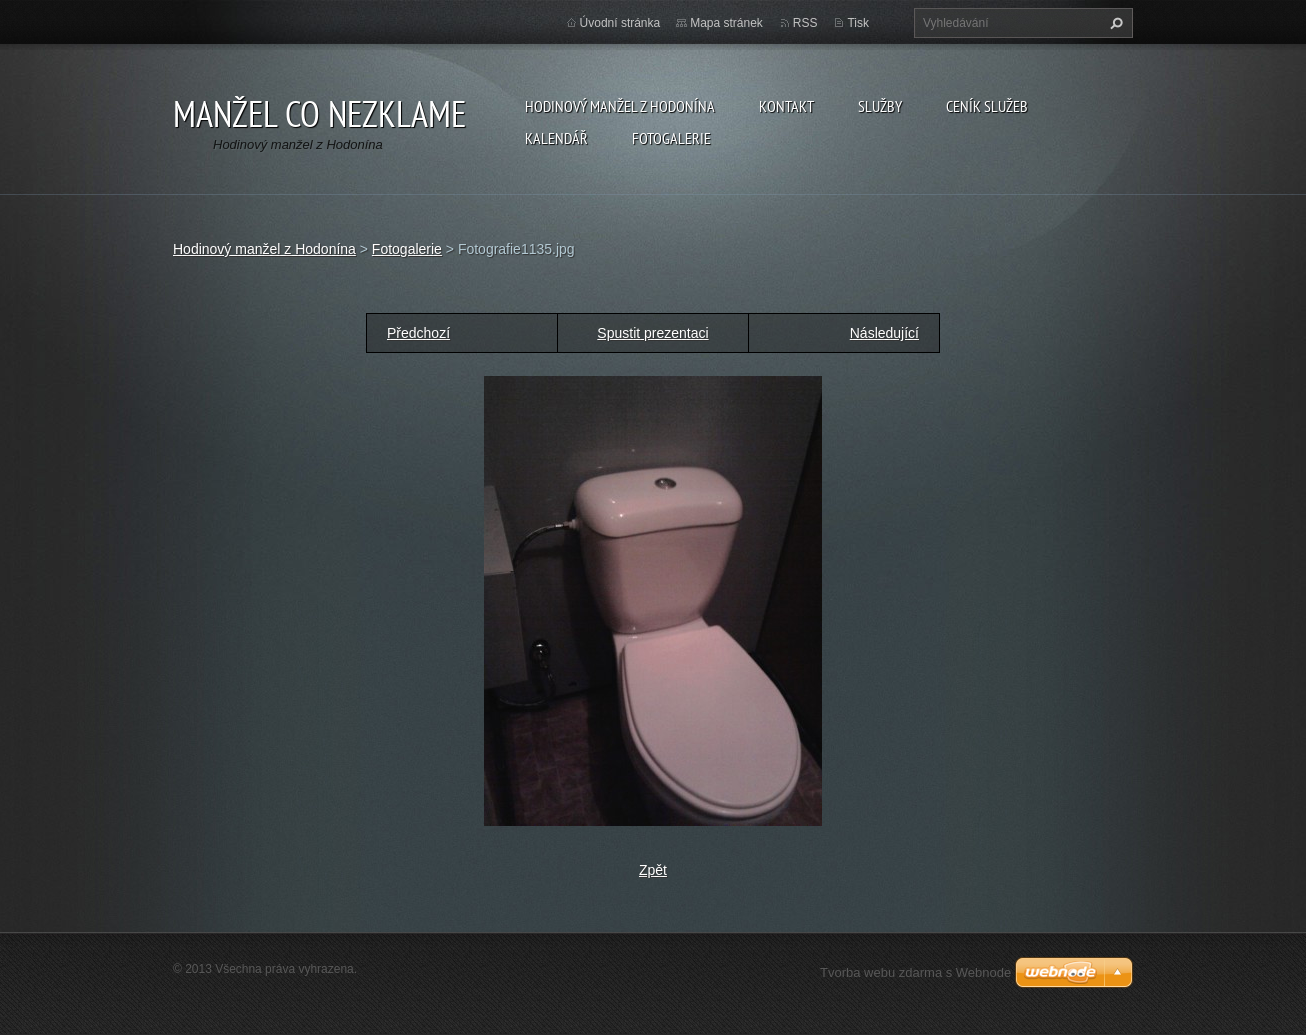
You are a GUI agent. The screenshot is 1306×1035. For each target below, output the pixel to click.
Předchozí (418, 333)
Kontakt (786, 106)
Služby (880, 106)
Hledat (1114, 23)
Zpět (653, 870)
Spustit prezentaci (652, 333)
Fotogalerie (671, 138)
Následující (884, 333)
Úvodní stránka (620, 23)
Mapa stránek (726, 23)
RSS (805, 23)
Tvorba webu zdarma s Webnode (915, 972)
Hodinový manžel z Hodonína (620, 106)
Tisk (858, 23)
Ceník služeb (987, 106)
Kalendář (556, 138)
